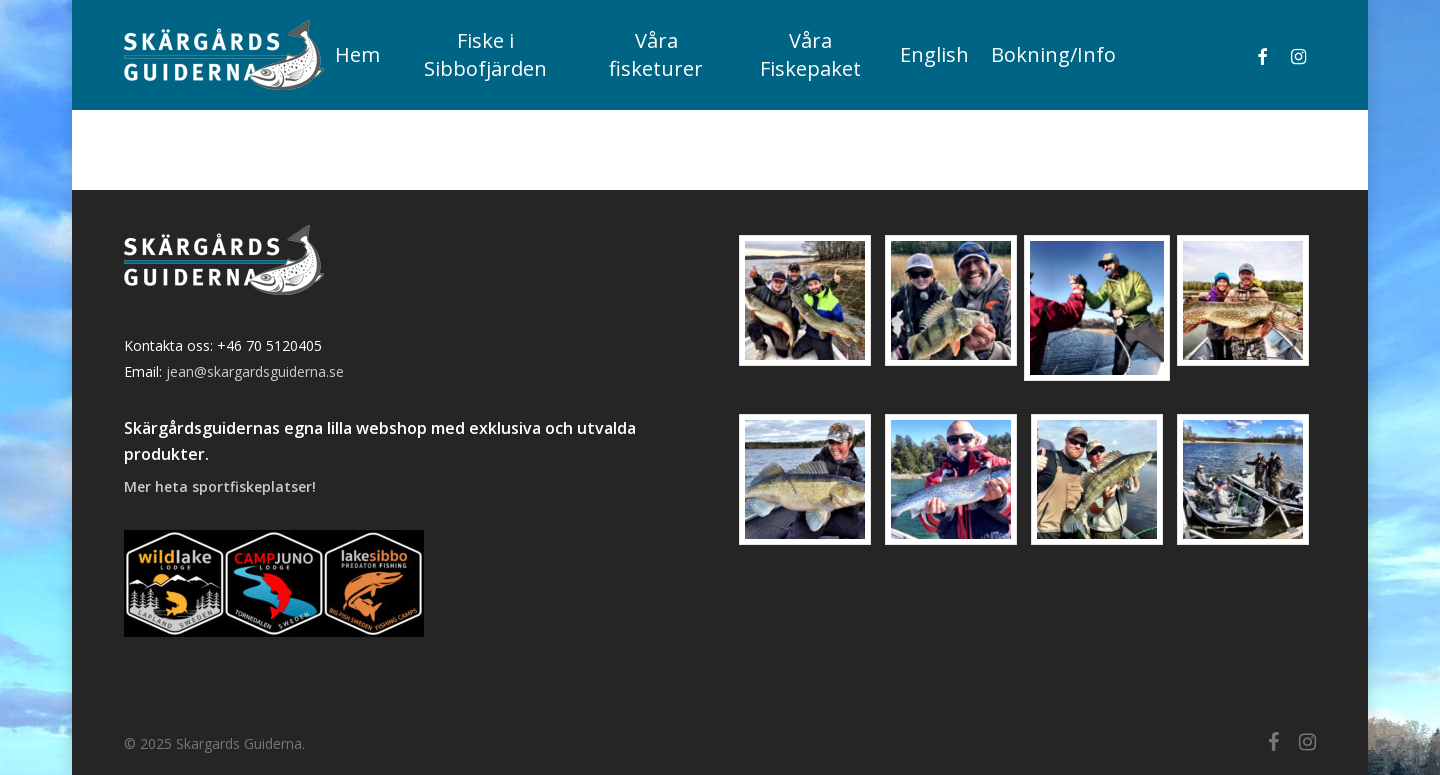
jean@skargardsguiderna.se (255, 371)
